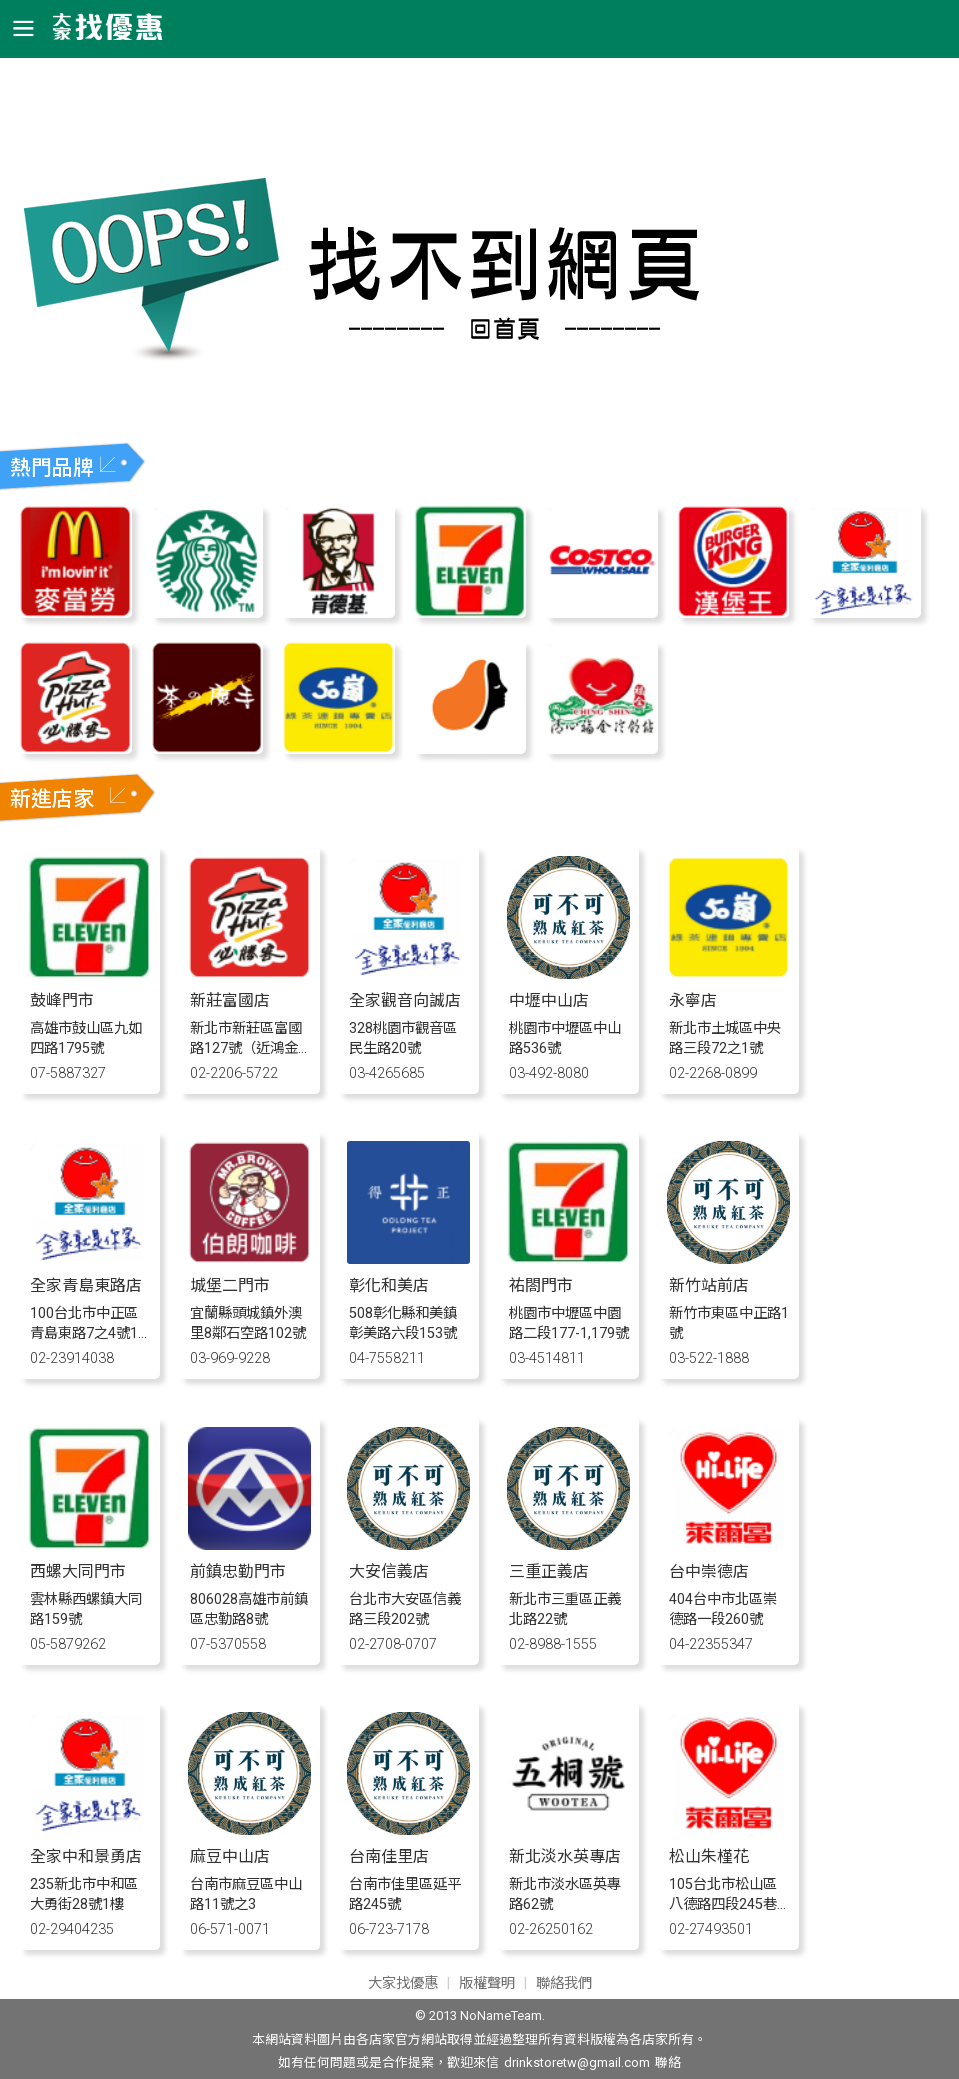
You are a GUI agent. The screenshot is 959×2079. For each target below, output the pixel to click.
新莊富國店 (230, 1000)
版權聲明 (487, 1983)
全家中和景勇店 (86, 1856)
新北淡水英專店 (565, 1856)
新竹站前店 (709, 1285)
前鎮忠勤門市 (238, 1571)
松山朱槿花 (709, 1856)
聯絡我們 (564, 1983)
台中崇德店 (709, 1571)
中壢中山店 (549, 1000)
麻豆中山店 (230, 1856)
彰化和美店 (389, 1285)
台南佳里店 (389, 1856)
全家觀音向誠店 (405, 1000)
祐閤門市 (541, 1285)
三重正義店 (549, 1571)
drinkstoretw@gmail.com (577, 2062)
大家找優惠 (403, 1983)
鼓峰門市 (62, 1000)
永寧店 (693, 1000)
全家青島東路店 (86, 1285)
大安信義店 (389, 1571)
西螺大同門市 (78, 1571)
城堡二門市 (230, 1285)
